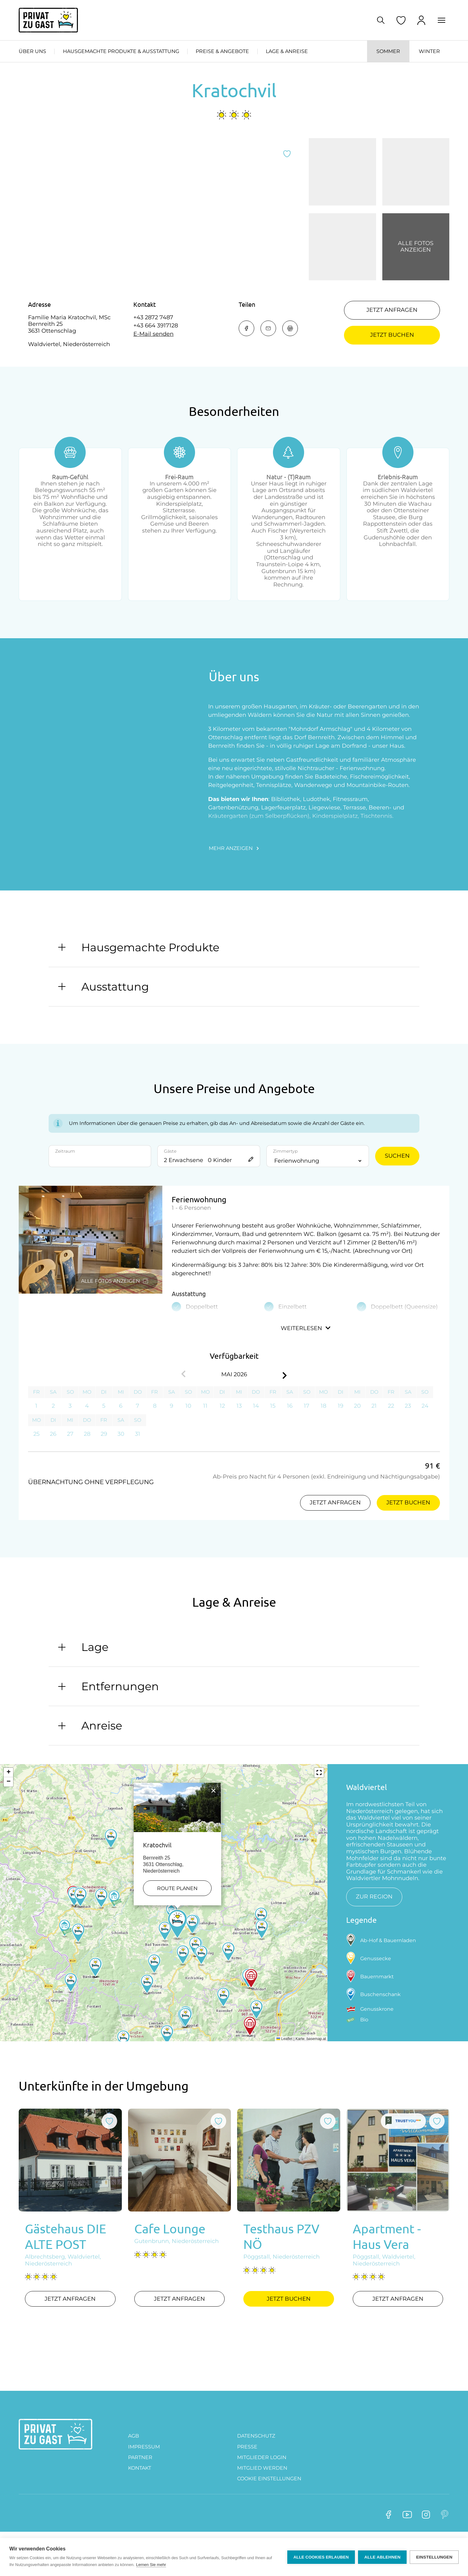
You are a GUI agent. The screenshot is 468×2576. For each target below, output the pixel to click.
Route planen (177, 1914)
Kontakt (139, 2493)
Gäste (170, 1176)
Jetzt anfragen (392, 309)
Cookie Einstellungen (269, 2504)
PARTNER (140, 2483)
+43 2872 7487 (153, 317)
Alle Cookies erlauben (321, 2557)
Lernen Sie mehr (151, 2564)
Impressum (144, 2472)
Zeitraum (65, 1176)
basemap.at (316, 2064)
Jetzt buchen (392, 334)
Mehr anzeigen (234, 874)
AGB (133, 2461)
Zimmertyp (285, 1176)
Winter (429, 51)
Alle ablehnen (382, 2557)
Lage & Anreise (287, 51)
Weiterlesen (306, 1353)
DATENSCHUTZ (256, 2461)
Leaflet (284, 2064)
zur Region (374, 1922)
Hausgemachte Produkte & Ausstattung (121, 51)
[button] (177, 1950)
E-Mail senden (153, 334)
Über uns (32, 51)
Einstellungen (434, 2557)
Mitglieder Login (261, 2483)
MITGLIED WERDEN (262, 2493)
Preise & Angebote (222, 51)
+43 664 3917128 (155, 325)
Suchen (397, 1181)
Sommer (388, 51)
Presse (247, 2472)
